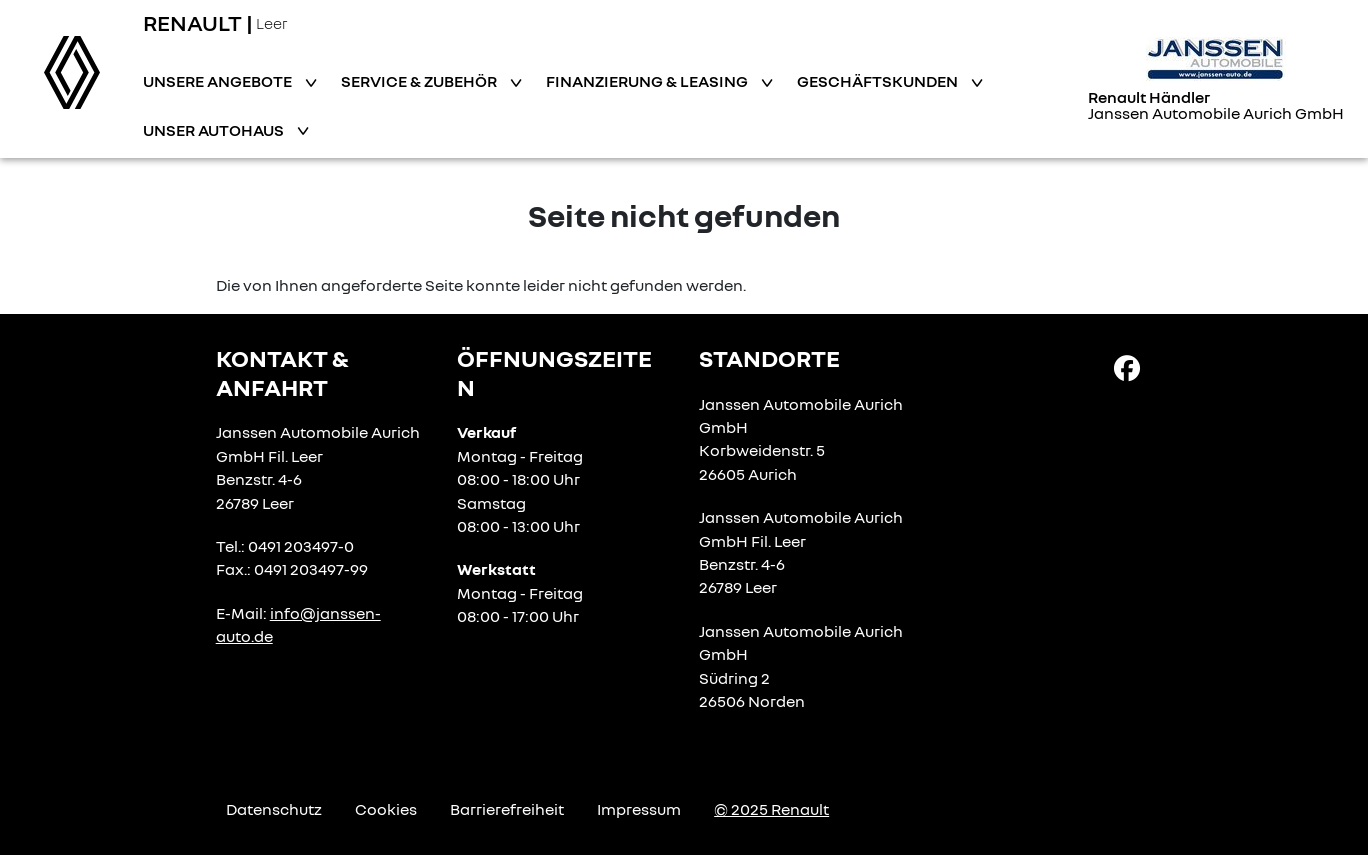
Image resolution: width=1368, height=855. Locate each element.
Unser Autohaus (215, 130)
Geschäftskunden (879, 81)
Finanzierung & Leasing (648, 81)
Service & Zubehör (420, 81)
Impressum (639, 809)
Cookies (386, 809)
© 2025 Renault (771, 809)
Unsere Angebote (219, 81)
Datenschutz (274, 809)
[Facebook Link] (1127, 367)
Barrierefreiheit (507, 809)
